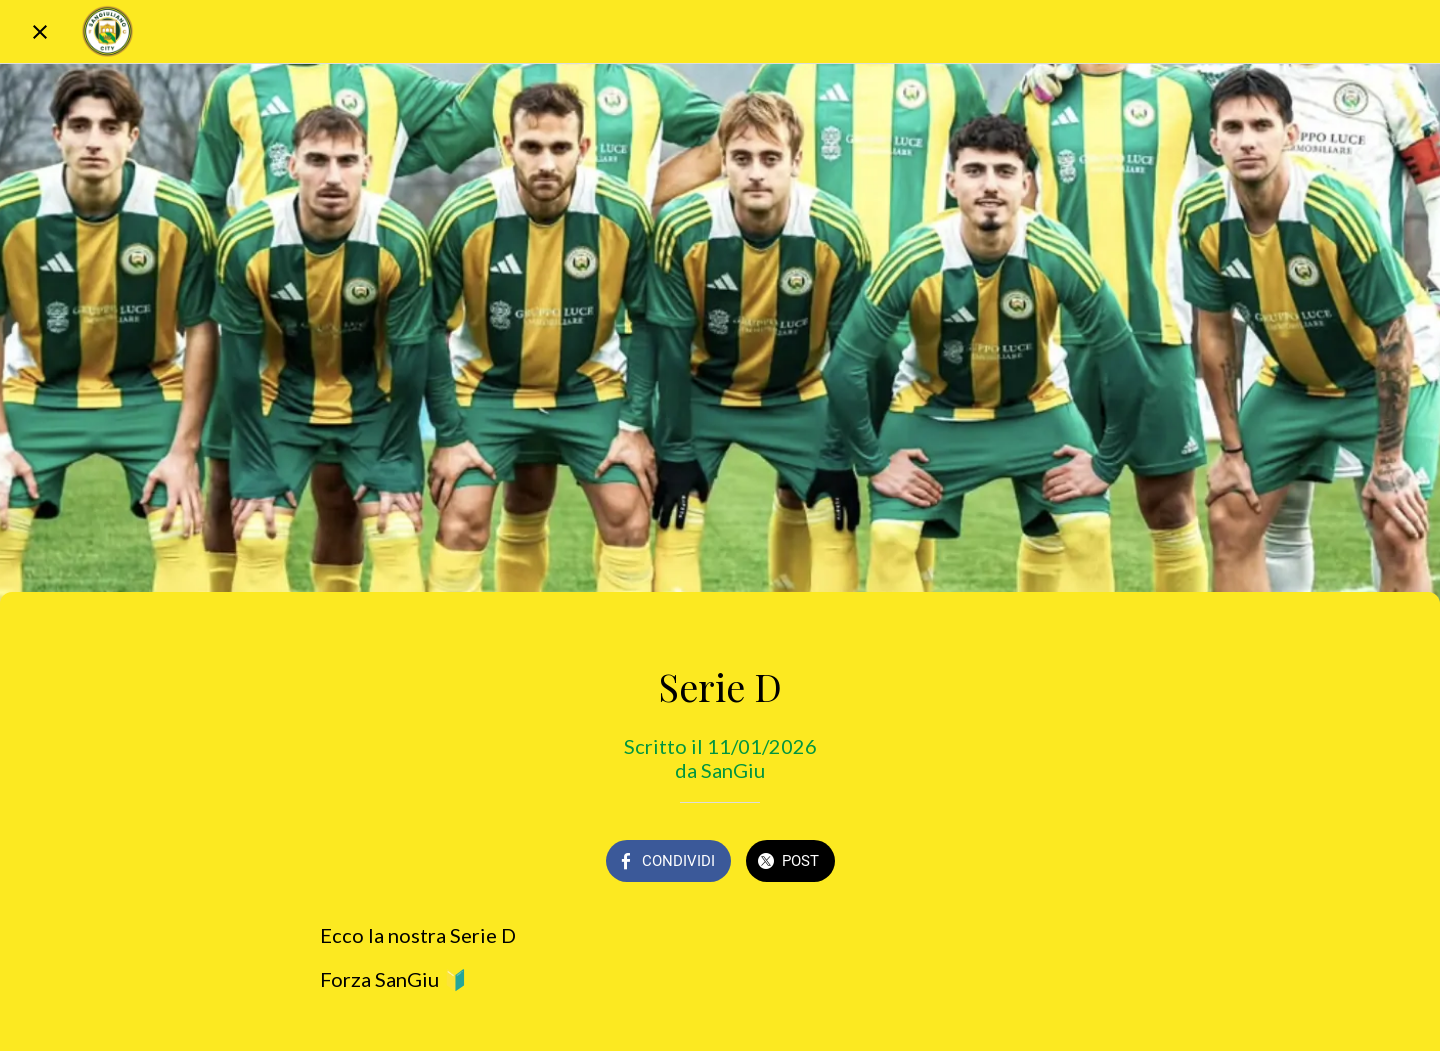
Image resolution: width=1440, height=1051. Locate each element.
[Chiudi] (40, 32)
